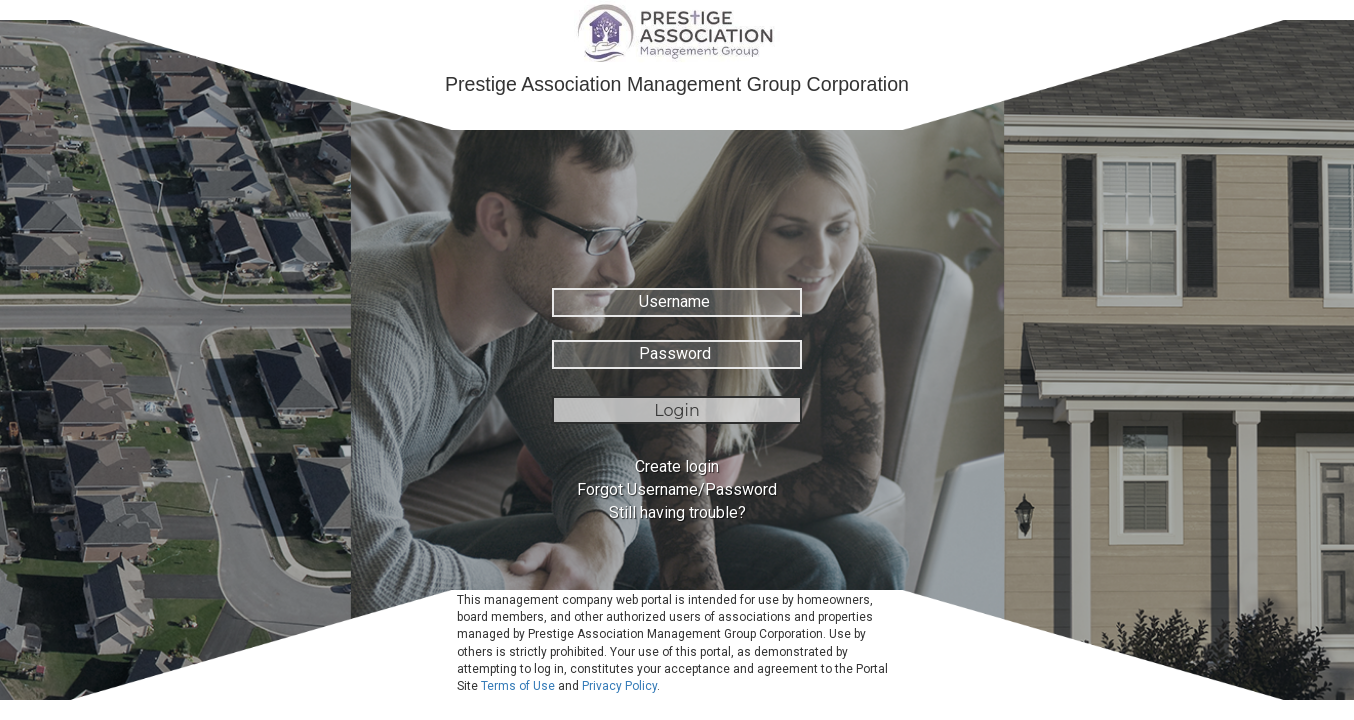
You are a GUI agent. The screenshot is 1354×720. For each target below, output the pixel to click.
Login (676, 410)
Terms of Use (518, 686)
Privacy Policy (619, 686)
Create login (677, 466)
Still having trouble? (677, 512)
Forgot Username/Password (677, 489)
